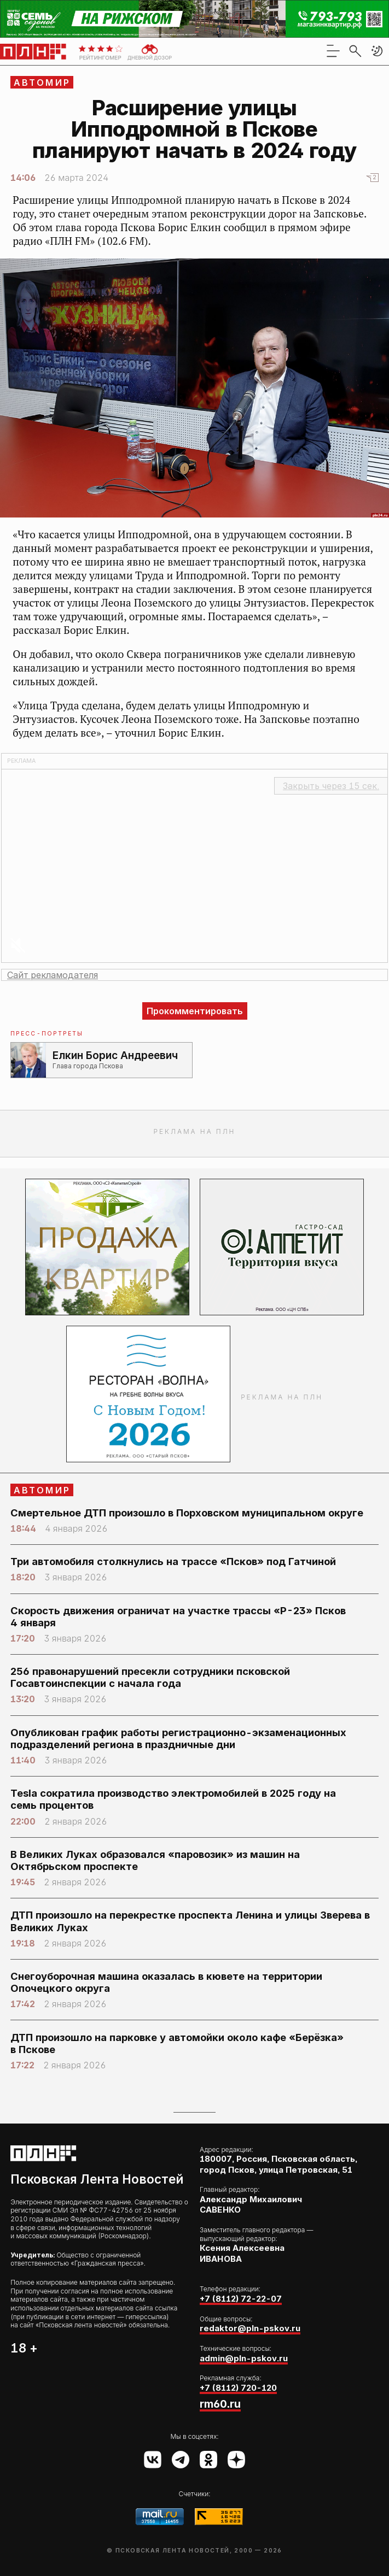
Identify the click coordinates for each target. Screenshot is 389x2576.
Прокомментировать (195, 1010)
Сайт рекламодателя (52, 974)
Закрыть (331, 785)
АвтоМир (42, 82)
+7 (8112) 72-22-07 (241, 2298)
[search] (355, 51)
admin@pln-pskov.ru (244, 2358)
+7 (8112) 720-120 (238, 2388)
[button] (377, 51)
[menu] (333, 51)
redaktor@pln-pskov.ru (250, 2328)
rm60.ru (220, 2403)
